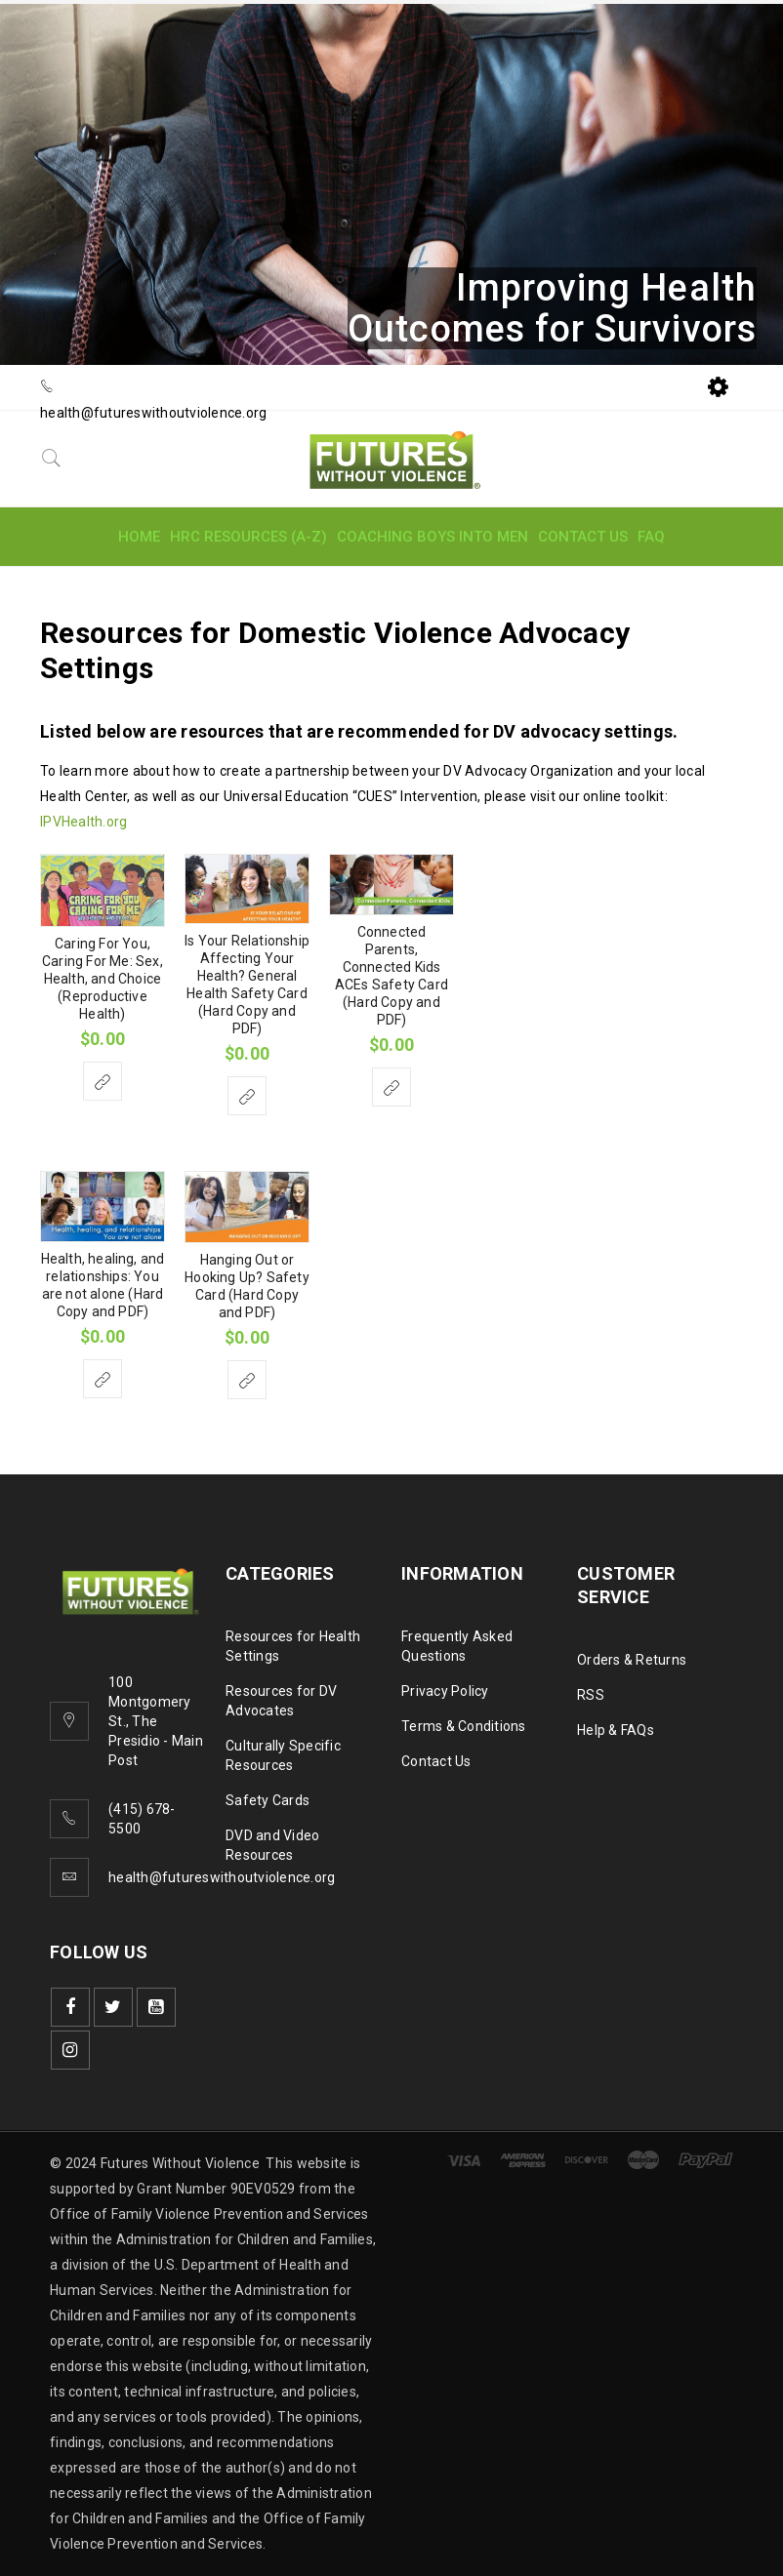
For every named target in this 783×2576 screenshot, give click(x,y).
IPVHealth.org (83, 821)
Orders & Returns (631, 1660)
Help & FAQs (615, 1730)
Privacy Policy (445, 1691)
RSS (590, 1695)
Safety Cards (267, 1800)
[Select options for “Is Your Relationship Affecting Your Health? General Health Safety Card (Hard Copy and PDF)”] (247, 1095)
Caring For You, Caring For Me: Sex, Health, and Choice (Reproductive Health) (102, 979)
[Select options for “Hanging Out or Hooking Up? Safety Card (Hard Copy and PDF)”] (247, 1379)
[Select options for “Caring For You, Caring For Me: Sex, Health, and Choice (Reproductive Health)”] (102, 1081)
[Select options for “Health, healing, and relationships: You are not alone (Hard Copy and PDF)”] (102, 1378)
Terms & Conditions (463, 1726)
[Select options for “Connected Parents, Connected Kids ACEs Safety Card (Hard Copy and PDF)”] (391, 1087)
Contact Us (436, 1761)
